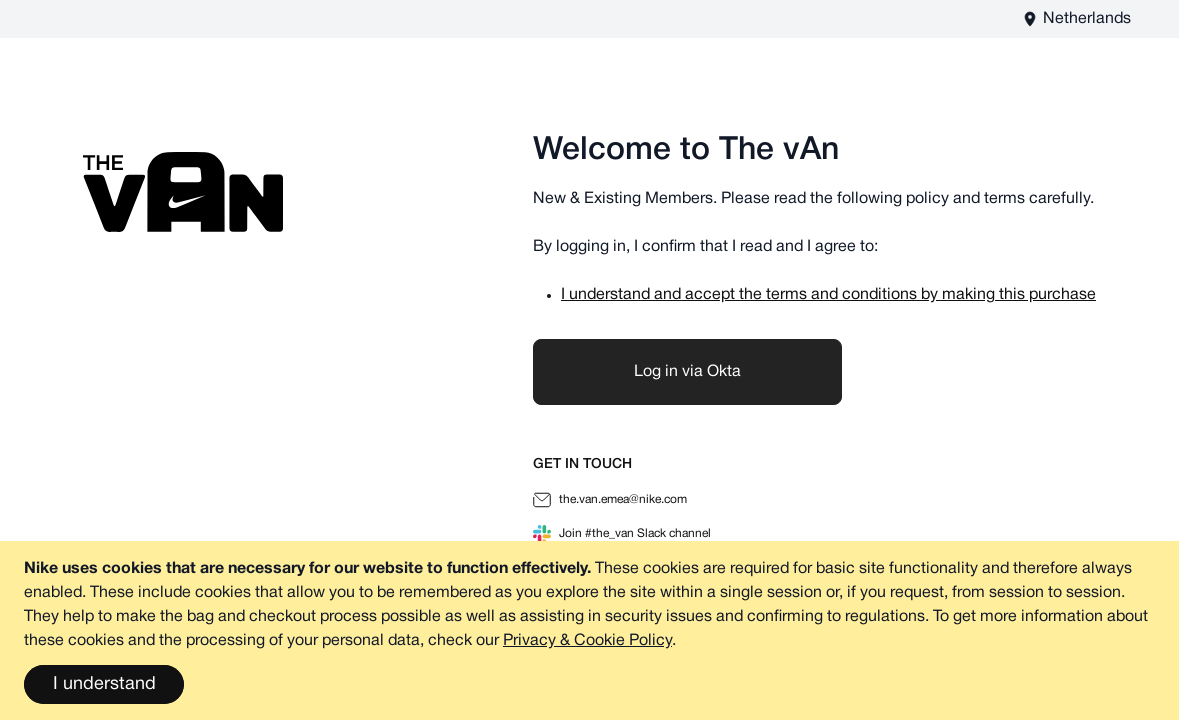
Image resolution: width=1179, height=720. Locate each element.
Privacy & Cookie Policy (587, 641)
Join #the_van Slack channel (622, 534)
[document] (589, 630)
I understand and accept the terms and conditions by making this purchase (828, 295)
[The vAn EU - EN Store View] (1076, 19)
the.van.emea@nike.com (610, 500)
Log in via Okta (687, 372)
